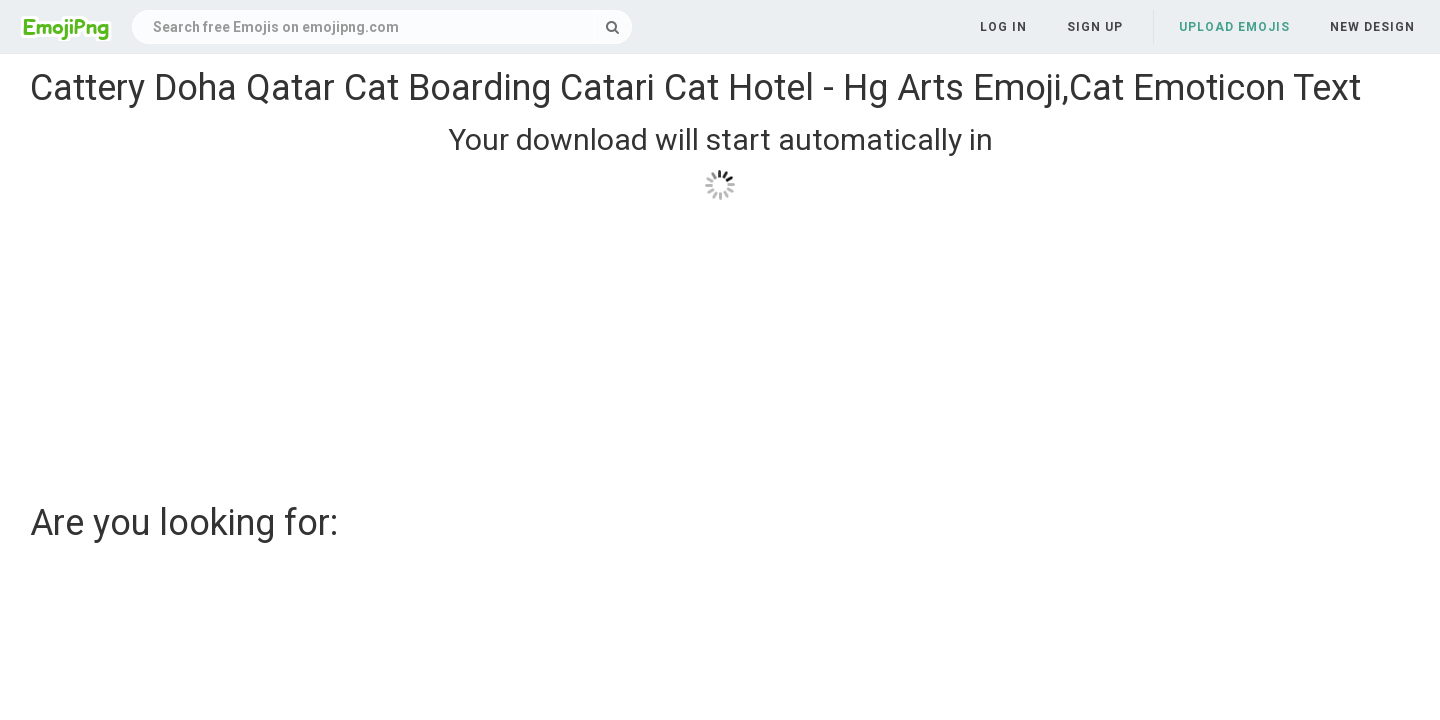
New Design (1372, 27)
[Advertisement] (630, 344)
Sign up (1095, 27)
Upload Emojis (1234, 27)
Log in (1003, 27)
